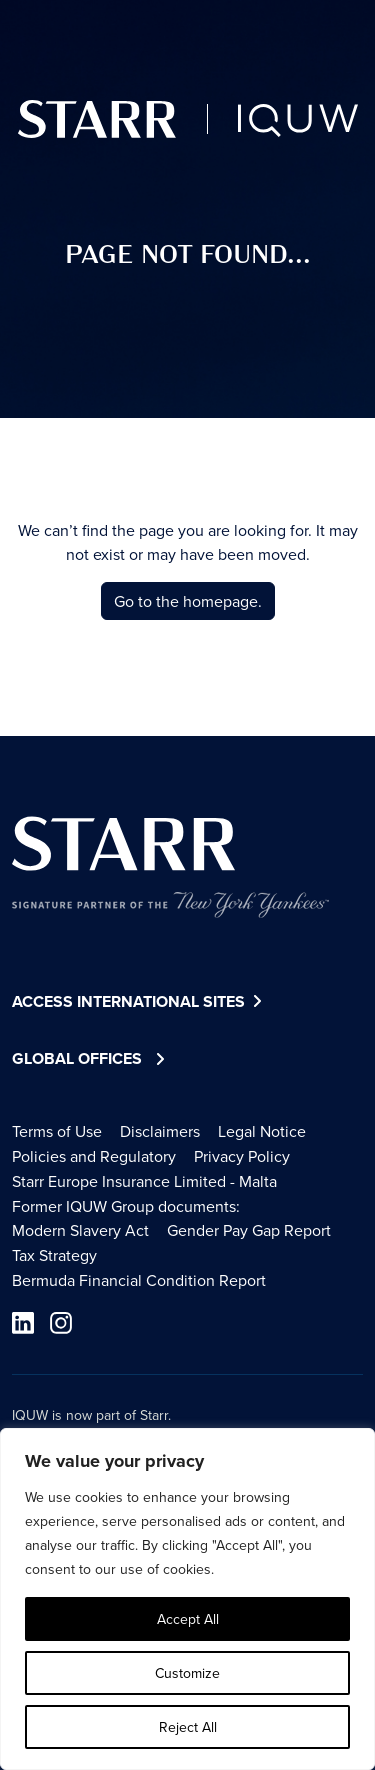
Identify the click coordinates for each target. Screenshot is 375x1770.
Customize (187, 1673)
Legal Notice (262, 1131)
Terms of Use (57, 1131)
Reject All (188, 1727)
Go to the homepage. (188, 601)
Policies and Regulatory (94, 1156)
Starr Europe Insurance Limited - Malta (144, 1181)
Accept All (188, 1619)
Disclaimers (160, 1131)
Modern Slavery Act (80, 1230)
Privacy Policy (242, 1156)
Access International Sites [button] (139, 1002)
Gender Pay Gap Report (249, 1230)
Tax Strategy (54, 1255)
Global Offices (77, 1058)
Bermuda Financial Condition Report (139, 1280)
